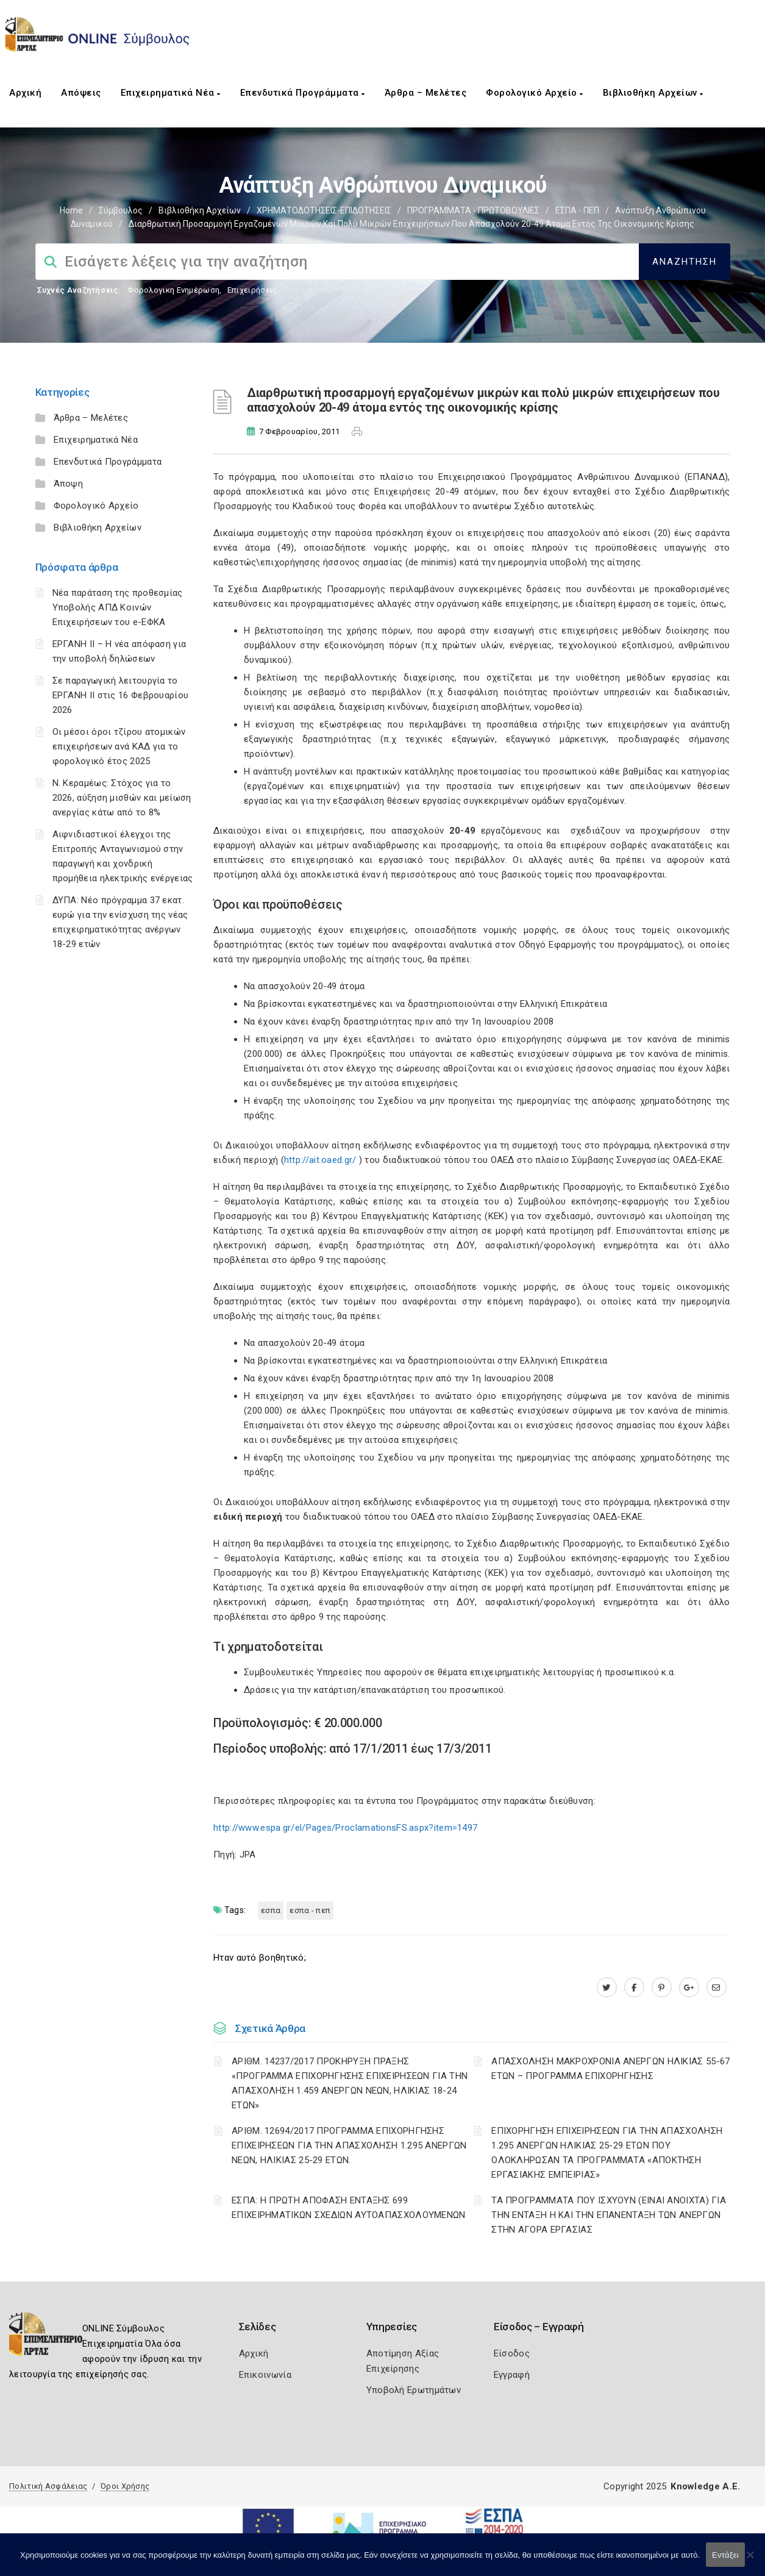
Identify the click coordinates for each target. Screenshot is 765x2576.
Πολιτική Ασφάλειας (48, 2486)
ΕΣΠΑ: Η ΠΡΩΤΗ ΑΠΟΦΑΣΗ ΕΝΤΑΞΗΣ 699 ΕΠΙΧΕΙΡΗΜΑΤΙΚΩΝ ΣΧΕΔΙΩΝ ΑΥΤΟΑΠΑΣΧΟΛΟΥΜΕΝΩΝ (349, 2207)
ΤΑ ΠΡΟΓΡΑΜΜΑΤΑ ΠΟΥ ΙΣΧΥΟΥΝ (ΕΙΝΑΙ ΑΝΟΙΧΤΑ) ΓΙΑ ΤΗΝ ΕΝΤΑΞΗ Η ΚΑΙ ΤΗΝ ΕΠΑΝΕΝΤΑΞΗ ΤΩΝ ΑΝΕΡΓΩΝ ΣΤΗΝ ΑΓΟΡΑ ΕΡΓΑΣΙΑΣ (608, 2215)
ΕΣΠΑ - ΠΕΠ (577, 210)
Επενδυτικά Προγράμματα (302, 92)
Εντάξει (725, 2555)
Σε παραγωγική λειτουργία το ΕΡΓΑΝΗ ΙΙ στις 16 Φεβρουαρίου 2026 (120, 695)
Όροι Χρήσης (125, 2486)
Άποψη (69, 483)
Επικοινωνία (265, 2374)
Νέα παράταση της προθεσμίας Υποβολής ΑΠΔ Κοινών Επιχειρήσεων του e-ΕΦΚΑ (117, 607)
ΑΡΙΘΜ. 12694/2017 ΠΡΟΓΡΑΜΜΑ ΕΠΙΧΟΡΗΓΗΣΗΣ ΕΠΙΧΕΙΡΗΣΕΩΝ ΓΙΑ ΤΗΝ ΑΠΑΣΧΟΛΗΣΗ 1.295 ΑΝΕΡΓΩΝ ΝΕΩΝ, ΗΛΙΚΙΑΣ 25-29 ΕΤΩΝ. (349, 2145)
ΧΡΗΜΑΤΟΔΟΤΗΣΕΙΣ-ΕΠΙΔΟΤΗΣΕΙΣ (324, 210)
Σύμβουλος (121, 210)
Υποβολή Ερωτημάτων (413, 2390)
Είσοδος (512, 2353)
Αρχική (25, 92)
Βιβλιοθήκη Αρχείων (653, 92)
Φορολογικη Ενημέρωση (173, 290)
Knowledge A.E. (705, 2486)
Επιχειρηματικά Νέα (171, 92)
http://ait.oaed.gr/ (320, 1159)
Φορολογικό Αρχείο (534, 92)
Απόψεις (81, 92)
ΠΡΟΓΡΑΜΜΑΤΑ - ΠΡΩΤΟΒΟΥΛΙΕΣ (473, 210)
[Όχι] (750, 2561)
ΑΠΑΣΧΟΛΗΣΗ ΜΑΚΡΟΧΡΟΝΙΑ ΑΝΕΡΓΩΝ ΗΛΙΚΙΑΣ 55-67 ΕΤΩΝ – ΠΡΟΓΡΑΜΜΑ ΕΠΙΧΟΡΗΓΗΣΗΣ (610, 2068)
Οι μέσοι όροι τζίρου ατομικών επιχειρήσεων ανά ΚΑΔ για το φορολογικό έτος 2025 (119, 746)
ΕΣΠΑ (270, 1910)
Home (71, 210)
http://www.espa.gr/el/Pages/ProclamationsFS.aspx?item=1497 (345, 1827)
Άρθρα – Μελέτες (426, 92)
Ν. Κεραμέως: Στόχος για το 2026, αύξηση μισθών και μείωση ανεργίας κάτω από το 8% (121, 798)
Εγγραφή (512, 2374)
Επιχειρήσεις (252, 290)
